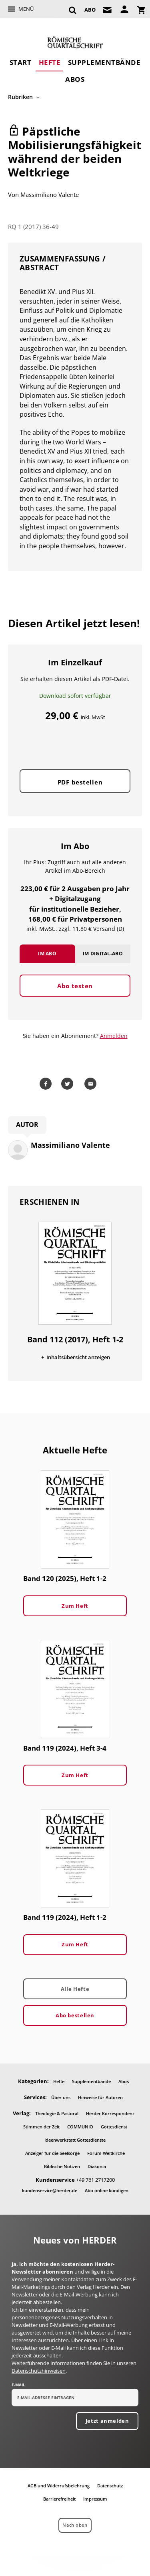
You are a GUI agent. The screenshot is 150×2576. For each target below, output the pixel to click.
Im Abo (47, 953)
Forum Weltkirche (106, 2153)
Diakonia (97, 2166)
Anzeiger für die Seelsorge (52, 2153)
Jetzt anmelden (107, 2420)
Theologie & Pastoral (56, 2113)
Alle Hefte (75, 1988)
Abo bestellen (75, 2015)
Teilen (47, 1084)
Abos (74, 79)
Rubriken (20, 97)
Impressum (95, 2499)
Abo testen (75, 986)
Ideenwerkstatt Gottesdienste (75, 2140)
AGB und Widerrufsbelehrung (59, 2486)
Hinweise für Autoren (100, 2097)
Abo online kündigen (106, 2190)
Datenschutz (110, 2486)
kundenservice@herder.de (49, 2190)
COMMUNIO (80, 2127)
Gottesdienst (114, 2127)
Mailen (92, 1084)
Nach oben (74, 2525)
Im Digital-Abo (103, 953)
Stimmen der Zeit (41, 2127)
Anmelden (114, 1036)
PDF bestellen (80, 782)
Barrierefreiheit (59, 2499)
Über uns (60, 2097)
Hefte (50, 62)
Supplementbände (104, 62)
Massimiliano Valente (49, 195)
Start (21, 62)
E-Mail (18, 2385)
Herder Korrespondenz (110, 2113)
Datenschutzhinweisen (39, 2370)
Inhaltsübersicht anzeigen (78, 1357)
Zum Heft (75, 1605)
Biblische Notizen (62, 2166)
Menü (26, 8)
